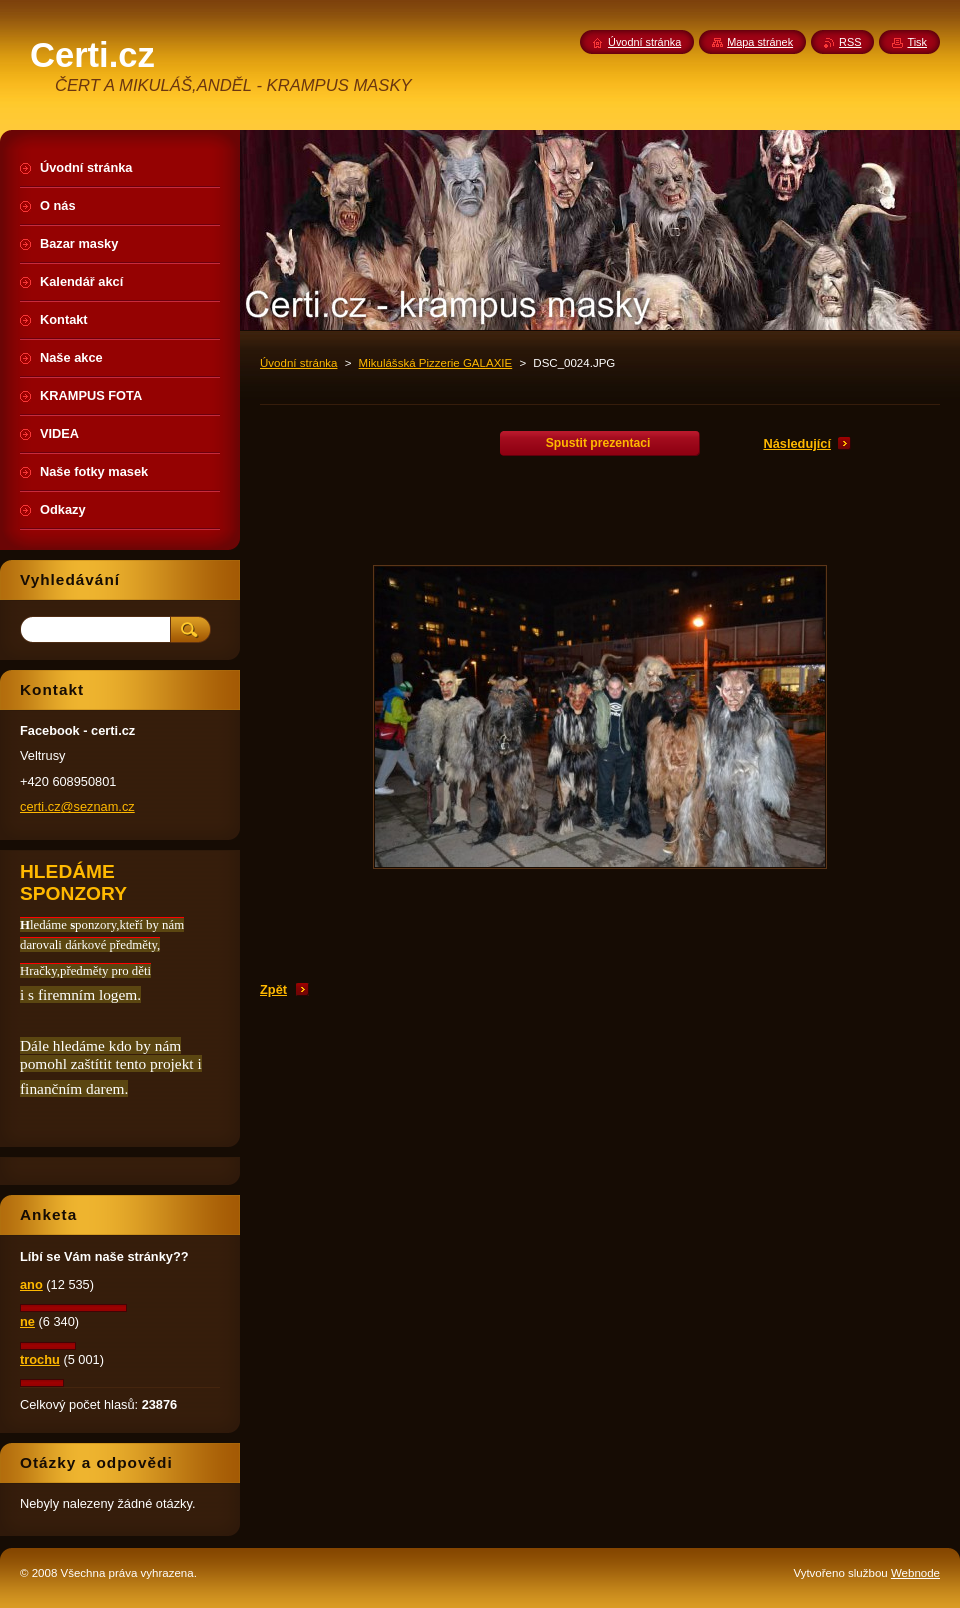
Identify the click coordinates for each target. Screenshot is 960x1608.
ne (27, 1321)
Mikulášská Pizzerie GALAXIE (436, 363)
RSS (850, 42)
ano (31, 1284)
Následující (797, 443)
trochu (40, 1359)
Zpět (273, 989)
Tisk (917, 42)
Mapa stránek (760, 42)
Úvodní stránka (298, 363)
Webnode (915, 1573)
